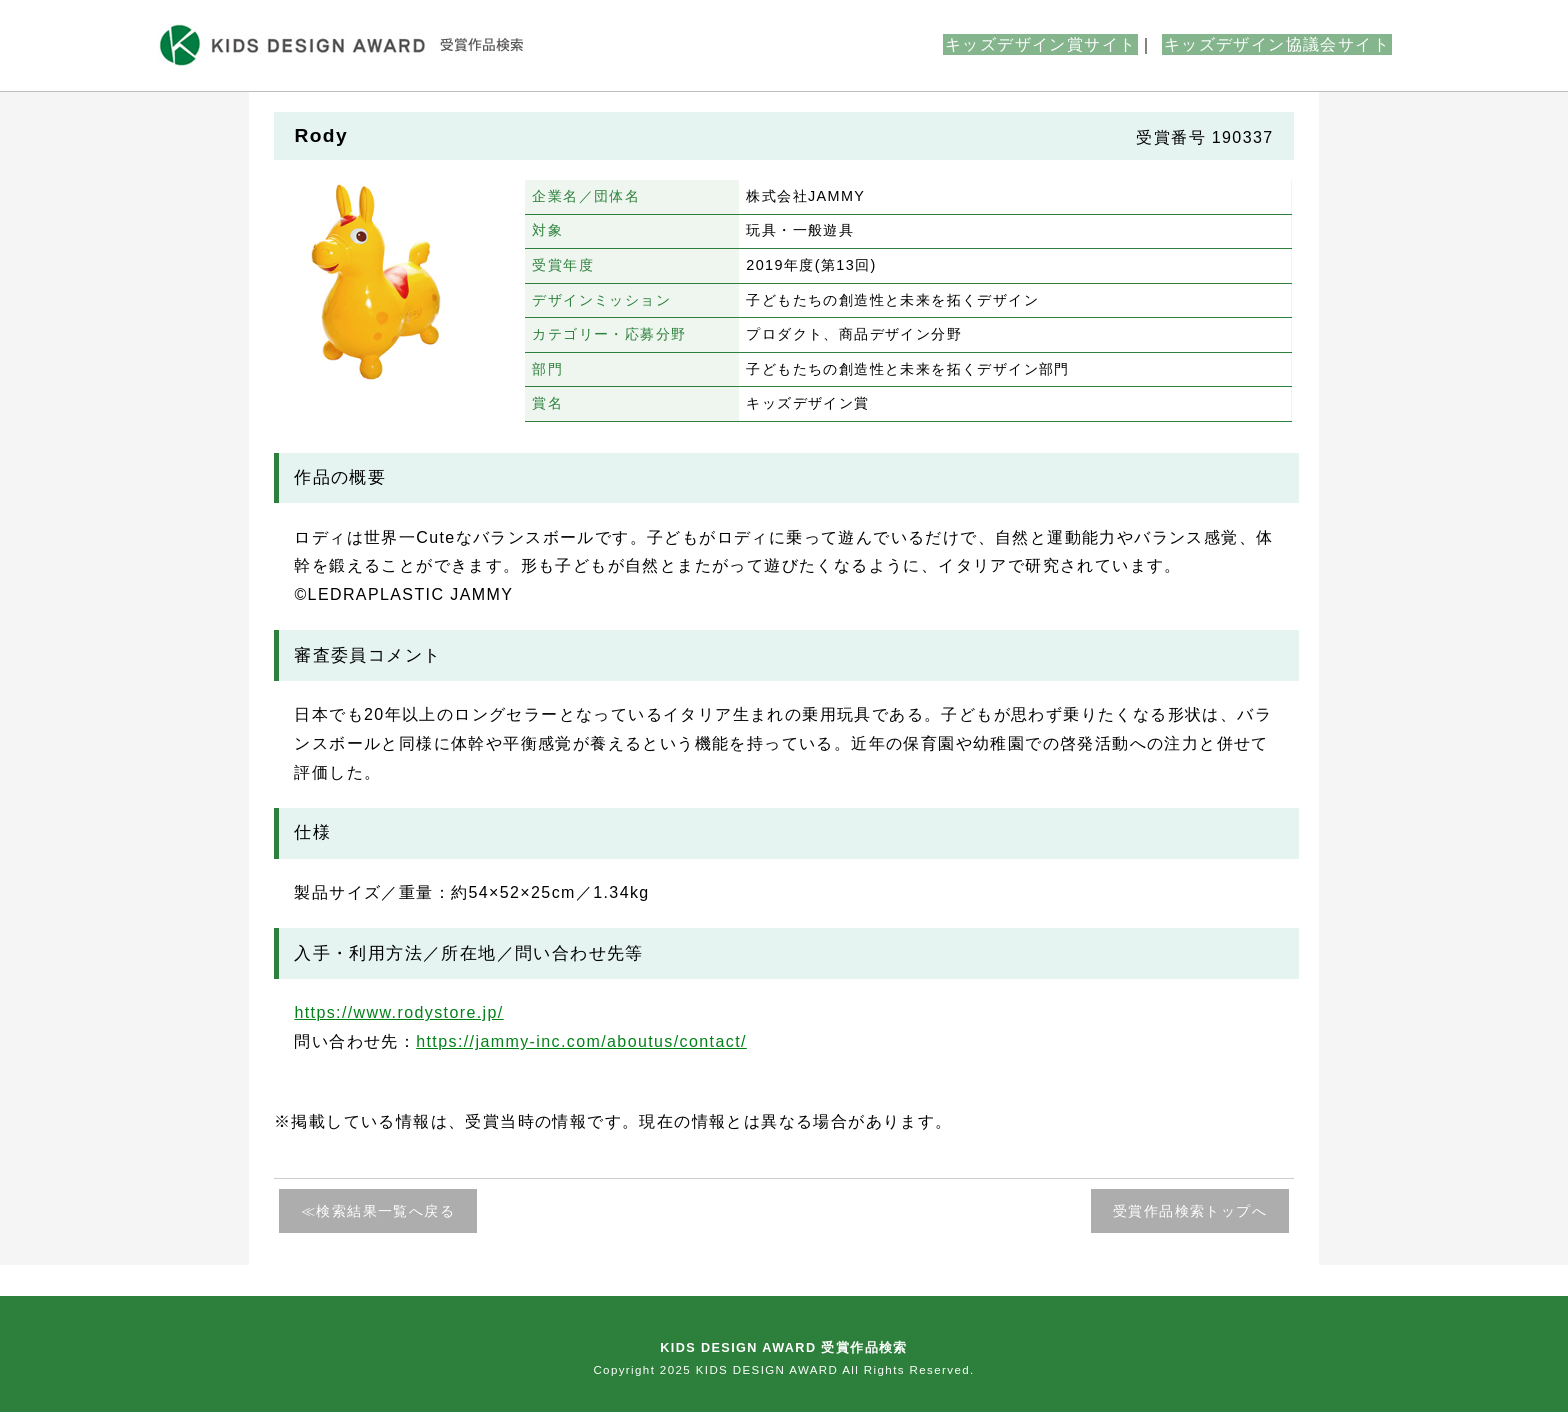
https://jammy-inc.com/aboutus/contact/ (581, 1041)
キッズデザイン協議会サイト (1277, 44)
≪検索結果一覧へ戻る (378, 1211)
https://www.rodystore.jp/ (398, 1012)
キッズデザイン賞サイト (1040, 44)
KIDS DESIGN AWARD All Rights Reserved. (835, 1370)
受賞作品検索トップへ (1190, 1211)
